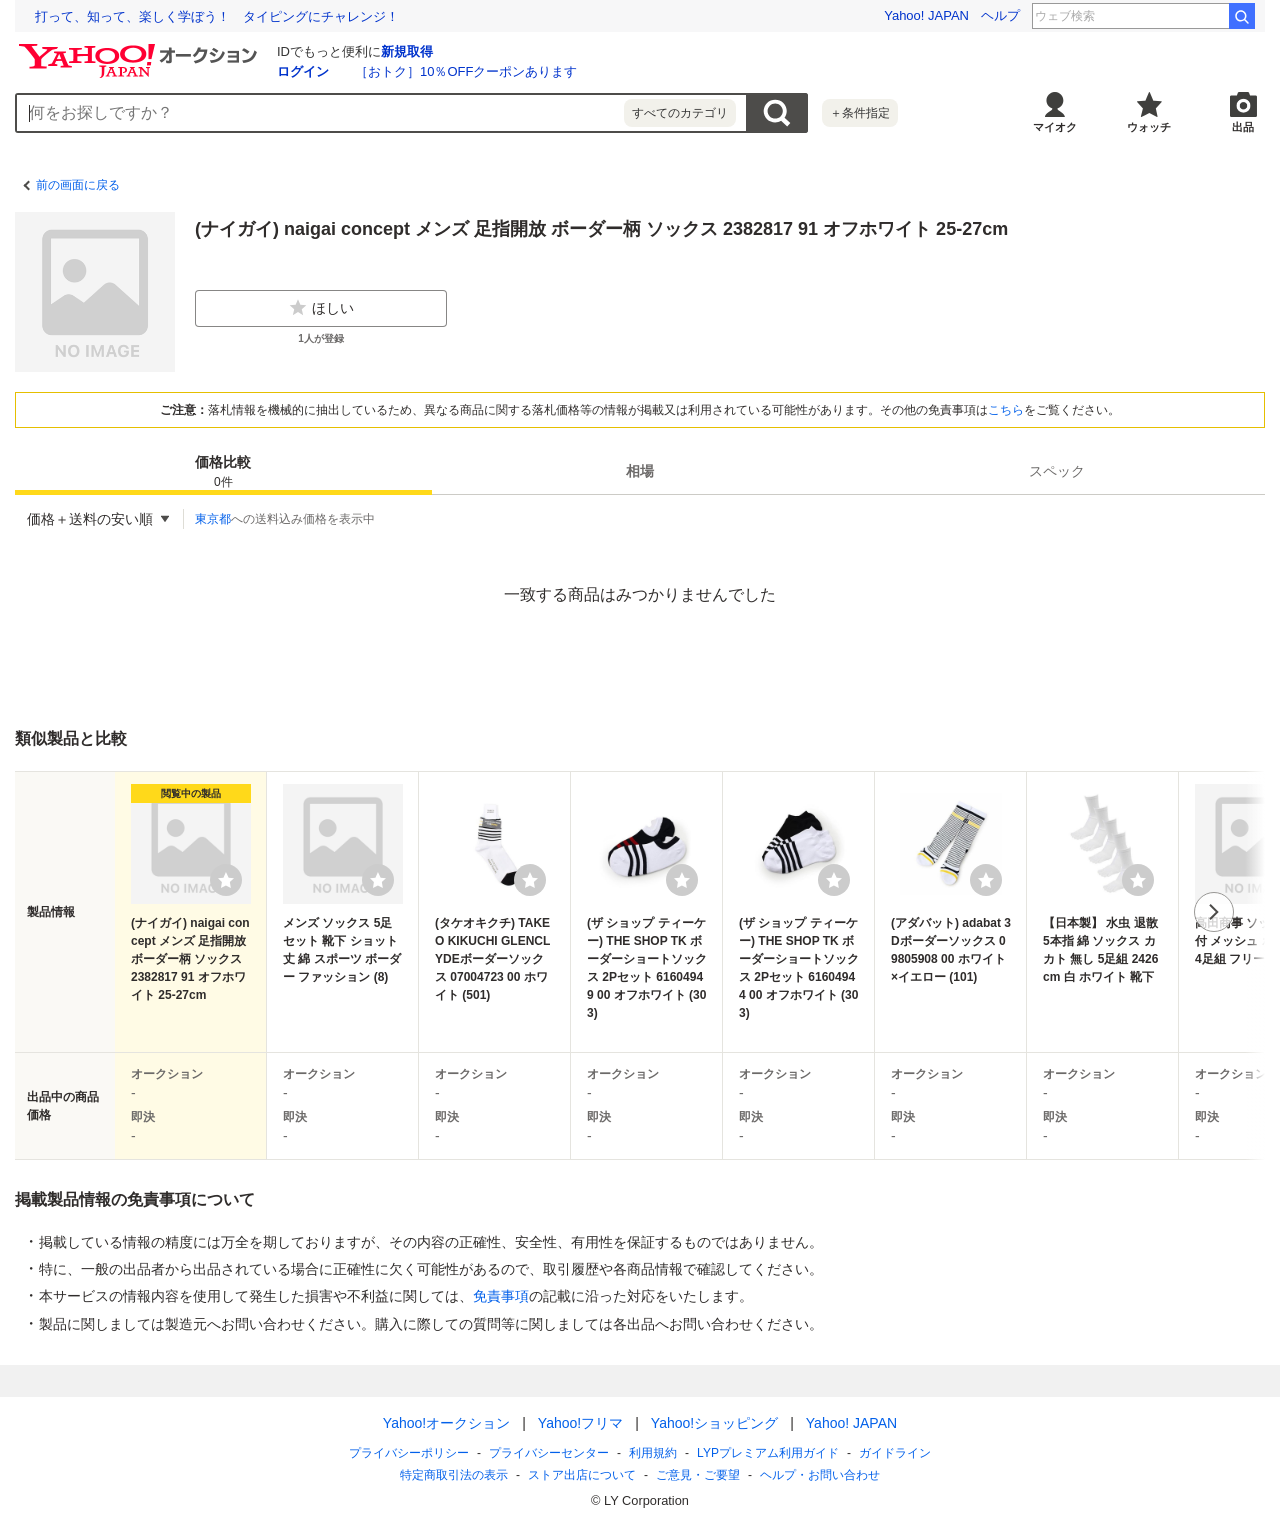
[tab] (223, 471)
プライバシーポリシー (409, 1453)
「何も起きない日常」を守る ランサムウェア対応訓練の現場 (217, 16)
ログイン (303, 71)
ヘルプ (1000, 15)
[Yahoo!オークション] (141, 49)
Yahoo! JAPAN (926, 15)
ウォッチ (1149, 127)
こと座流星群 (1179, 16)
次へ (1214, 912)
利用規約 (653, 1453)
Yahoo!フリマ (580, 1423)
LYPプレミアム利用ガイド (768, 1453)
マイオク (1055, 127)
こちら (1006, 410)
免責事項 (501, 1296)
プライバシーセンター (549, 1453)
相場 (640, 471)
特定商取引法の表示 (454, 1475)
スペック (1057, 471)
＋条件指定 (860, 113)
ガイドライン (895, 1453)
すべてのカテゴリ (680, 113)
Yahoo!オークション (446, 1423)
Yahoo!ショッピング (714, 1423)
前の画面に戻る (78, 185)
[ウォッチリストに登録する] (226, 880)
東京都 (213, 519)
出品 (1243, 127)
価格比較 (223, 472)
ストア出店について (582, 1475)
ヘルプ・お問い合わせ (820, 1475)
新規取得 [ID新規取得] (407, 51)
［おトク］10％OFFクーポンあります (466, 71)
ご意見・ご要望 (698, 1475)
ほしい (321, 308)
